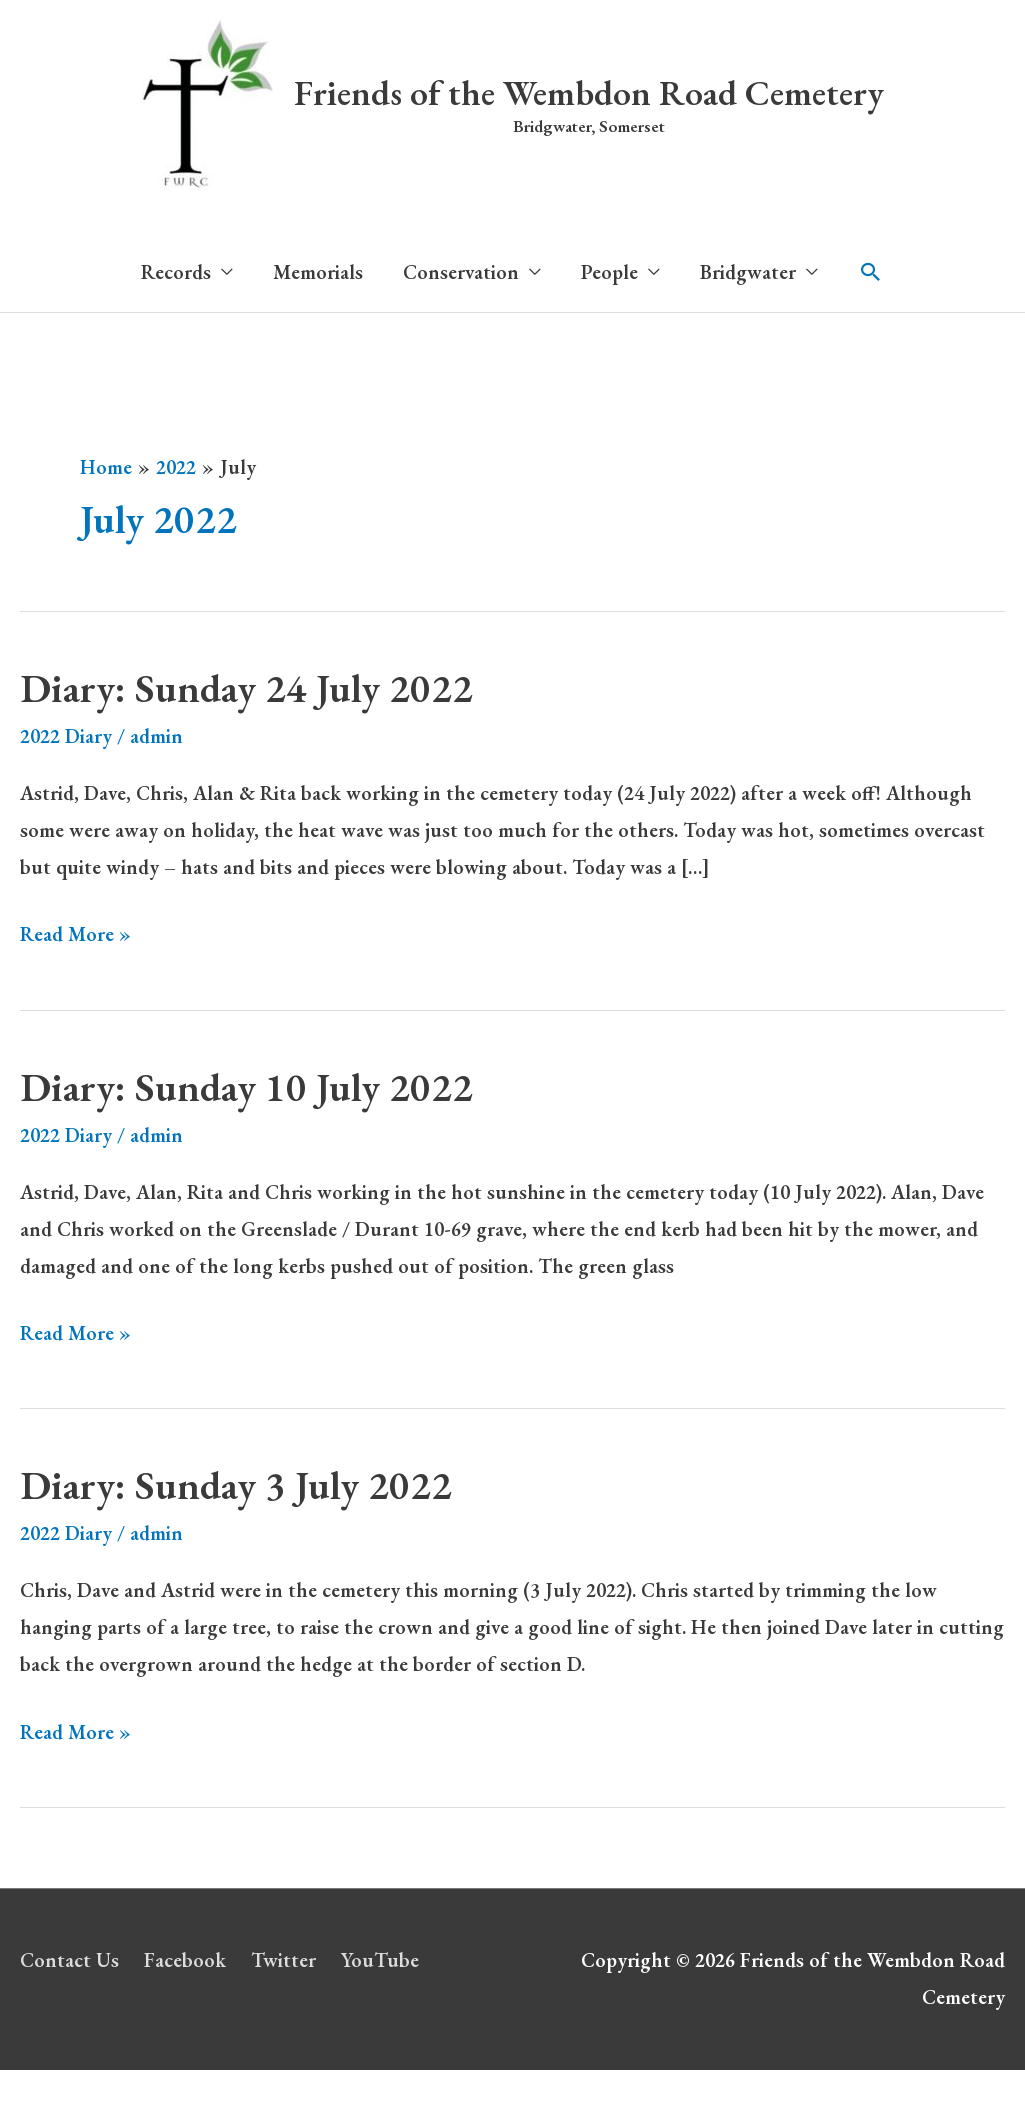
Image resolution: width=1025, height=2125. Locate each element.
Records (176, 272)
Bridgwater (748, 272)
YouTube (380, 1960)
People (609, 272)
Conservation (461, 272)
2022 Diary (66, 736)
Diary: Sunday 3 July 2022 (236, 1485)
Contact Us (69, 1960)
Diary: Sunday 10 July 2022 (246, 1087)
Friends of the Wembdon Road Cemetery (589, 92)
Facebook (185, 1960)
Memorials (318, 272)
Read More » (75, 934)
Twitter (283, 1960)
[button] (871, 272)
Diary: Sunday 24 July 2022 (246, 688)
